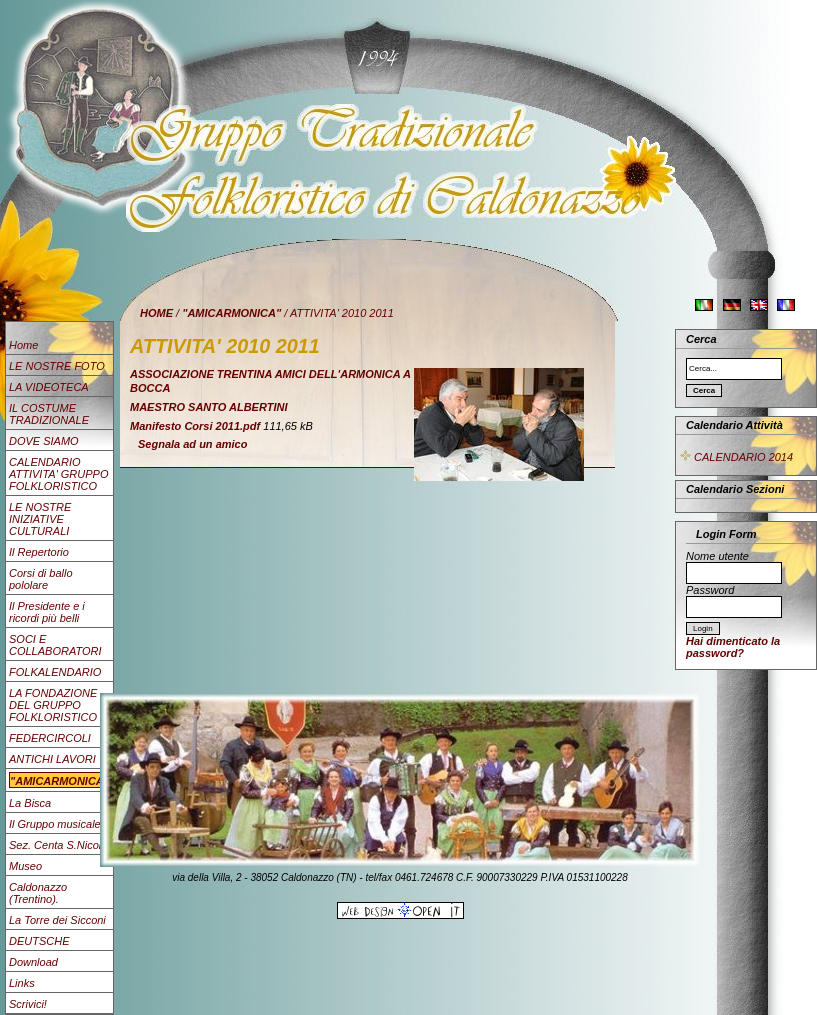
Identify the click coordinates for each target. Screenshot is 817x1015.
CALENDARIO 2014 (736, 457)
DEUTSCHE (39, 941)
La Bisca (30, 803)
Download (33, 962)
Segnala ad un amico (192, 444)
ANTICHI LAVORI (52, 759)
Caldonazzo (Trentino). (38, 893)
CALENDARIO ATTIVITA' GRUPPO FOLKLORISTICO (58, 474)
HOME (156, 313)
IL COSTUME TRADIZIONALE (49, 414)
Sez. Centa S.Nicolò (58, 845)
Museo (25, 866)
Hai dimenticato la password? (733, 647)
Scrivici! (28, 1004)
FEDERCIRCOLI (50, 738)
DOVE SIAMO (44, 441)
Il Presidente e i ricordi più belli (47, 612)
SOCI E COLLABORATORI (55, 645)
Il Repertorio (39, 552)
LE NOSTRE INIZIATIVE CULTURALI (40, 519)
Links (22, 983)
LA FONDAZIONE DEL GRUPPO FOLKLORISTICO (53, 705)
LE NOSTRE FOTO (57, 366)
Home (23, 345)
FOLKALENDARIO (55, 672)
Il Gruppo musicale (55, 824)
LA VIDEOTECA (49, 387)
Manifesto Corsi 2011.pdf (195, 426)
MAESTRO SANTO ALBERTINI (208, 407)
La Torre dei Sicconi (57, 920)
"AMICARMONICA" (231, 313)
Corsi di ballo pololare (41, 579)
